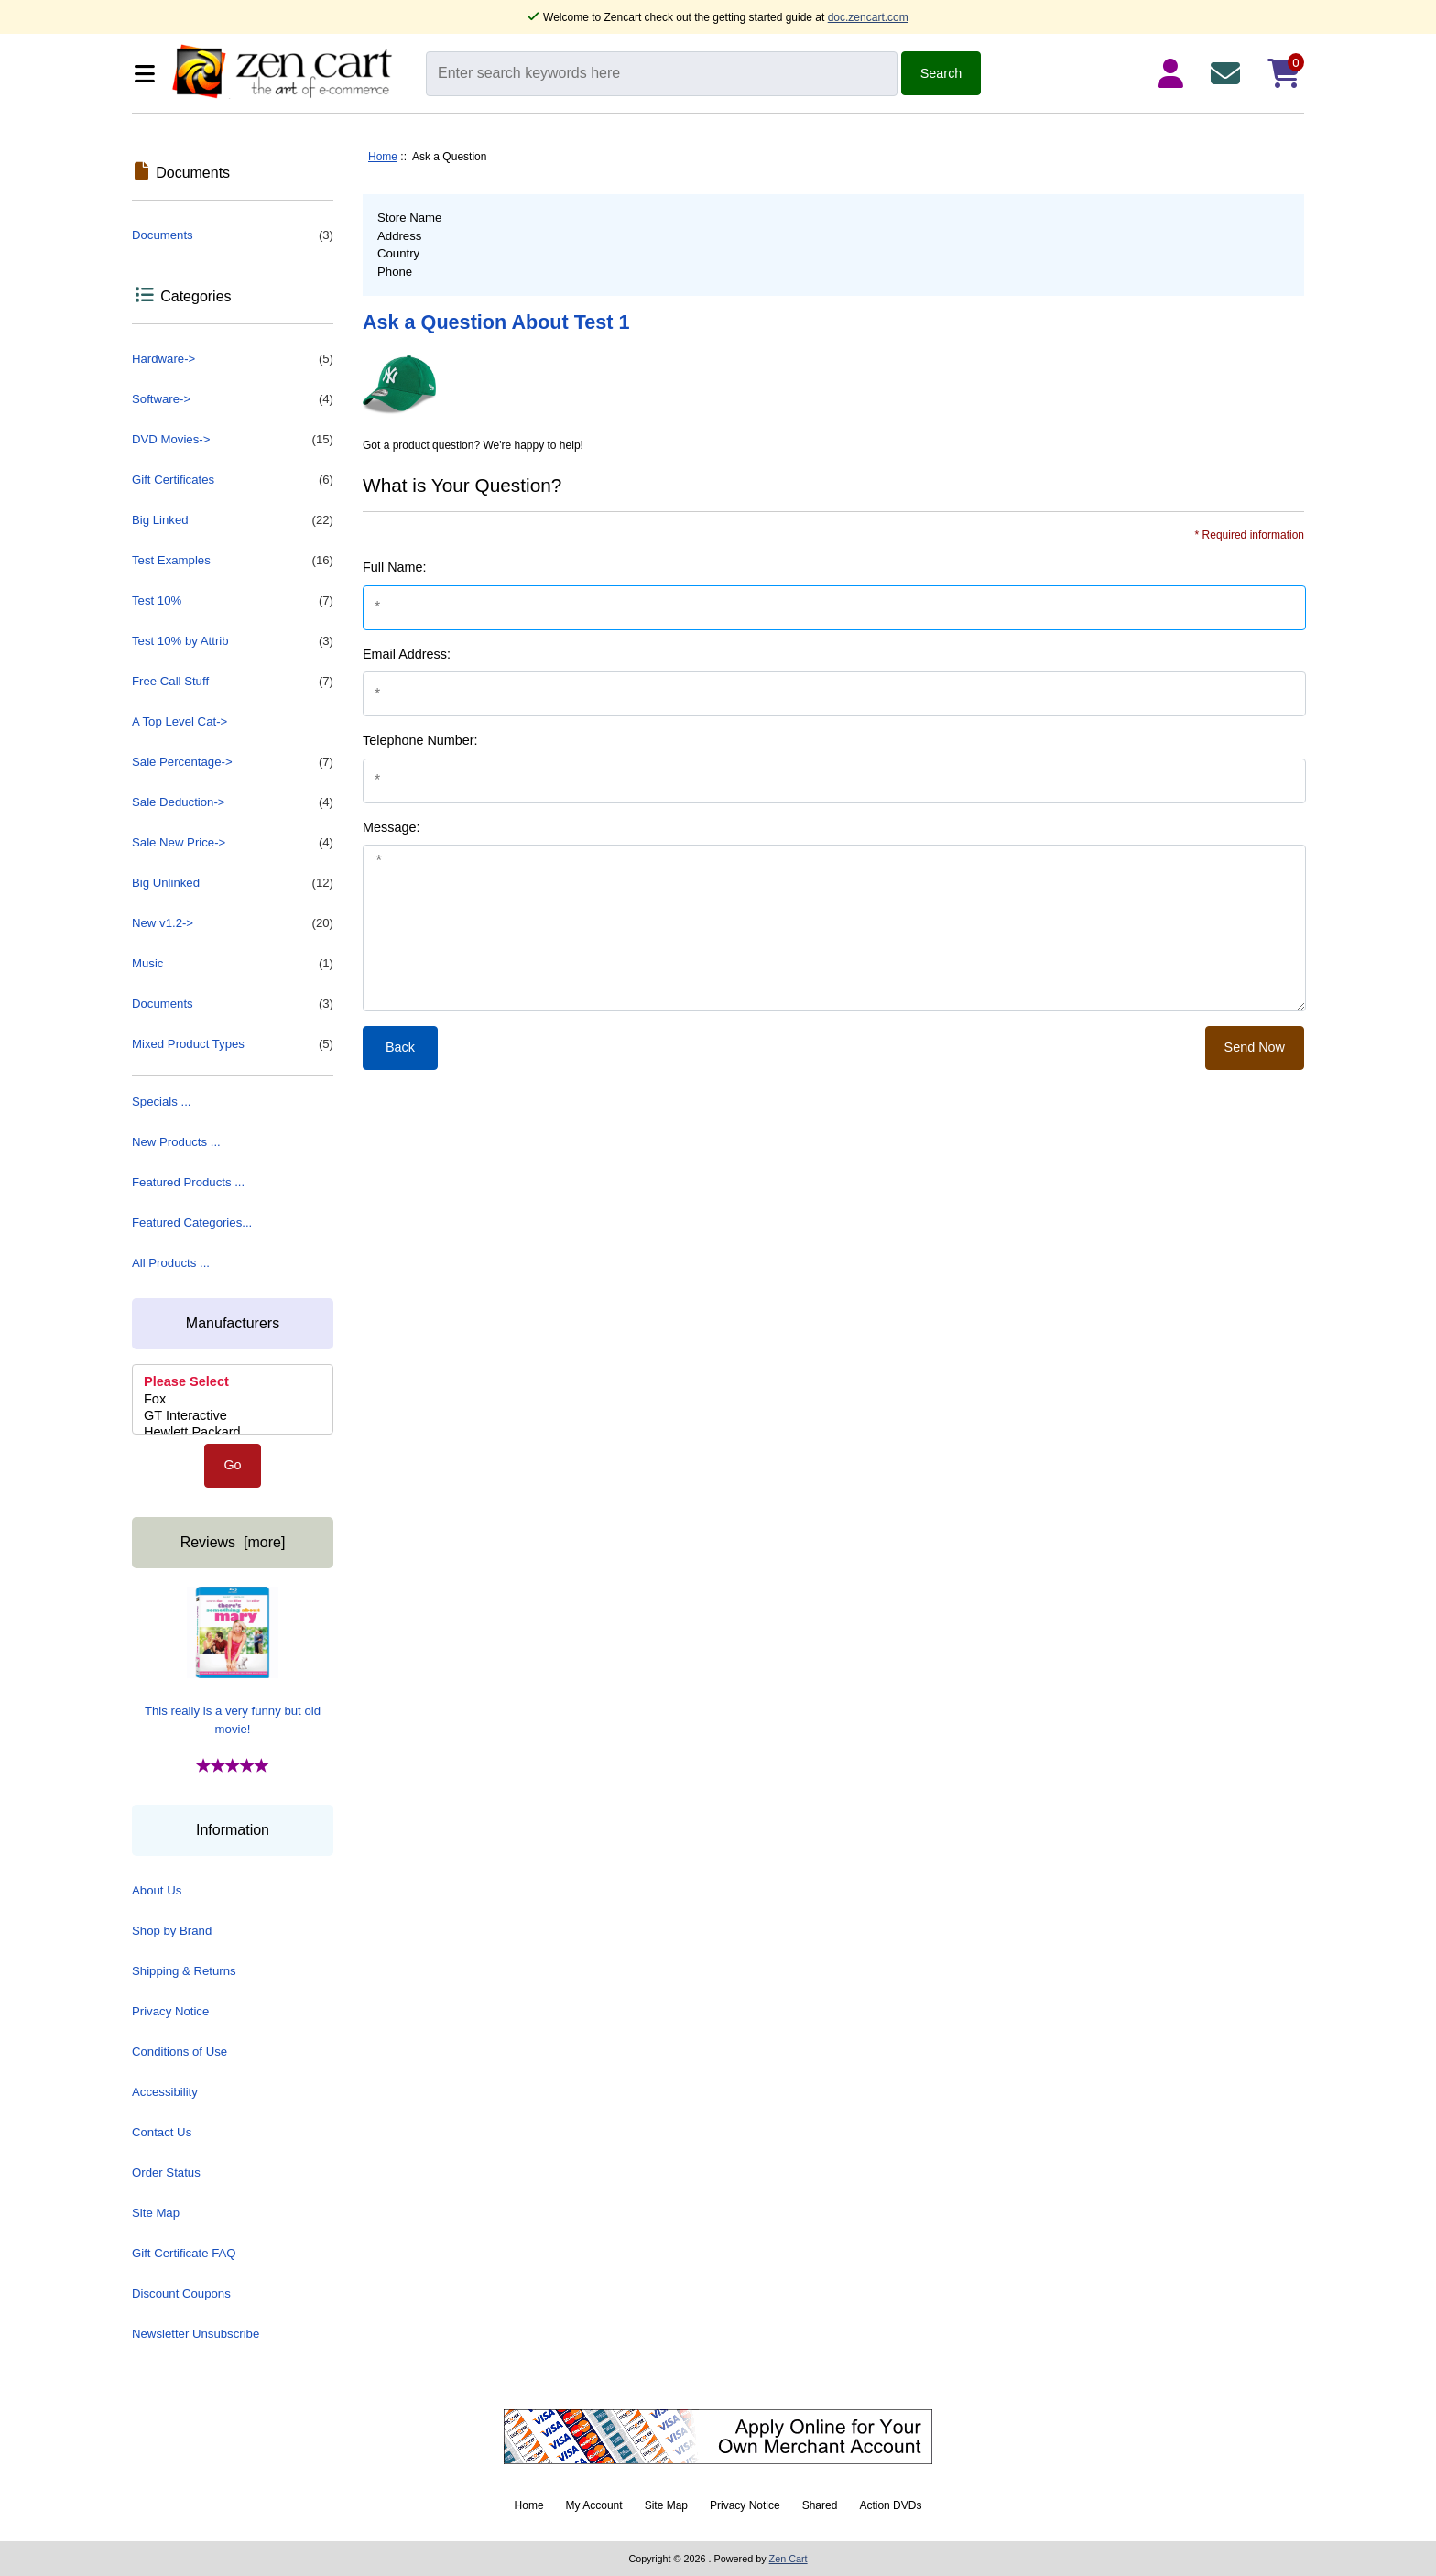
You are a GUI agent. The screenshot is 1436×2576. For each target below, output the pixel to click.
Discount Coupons (181, 2293)
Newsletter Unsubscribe (195, 2334)
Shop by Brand (172, 1930)
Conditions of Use (179, 2051)
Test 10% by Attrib (232, 641)
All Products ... (171, 1263)
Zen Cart (788, 2558)
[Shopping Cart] (1284, 73)
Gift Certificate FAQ (184, 2253)
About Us (156, 1890)
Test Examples (232, 560)
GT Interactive (232, 1416)
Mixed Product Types (232, 1044)
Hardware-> (232, 359)
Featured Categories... (192, 1222)
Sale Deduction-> (232, 802)
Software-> (232, 399)
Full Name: (395, 567)
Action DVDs (890, 2505)
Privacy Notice (170, 2011)
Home (382, 156)
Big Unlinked (232, 883)
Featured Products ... (188, 1182)
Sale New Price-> (232, 843)
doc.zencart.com (868, 17)
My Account (594, 2505)
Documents (232, 235)
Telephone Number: (420, 740)
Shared (820, 2505)
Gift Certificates (232, 480)
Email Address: (407, 654)
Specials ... (161, 1101)
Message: (391, 827)
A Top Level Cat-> (179, 721)
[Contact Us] (1229, 73)
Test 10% (232, 601)
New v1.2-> (232, 923)
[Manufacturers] (232, 1399)
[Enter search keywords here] (662, 73)
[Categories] (147, 73)
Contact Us (161, 2132)
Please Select (232, 1382)
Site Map (156, 2213)
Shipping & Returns (184, 1971)
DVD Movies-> (232, 440)
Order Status (166, 2172)
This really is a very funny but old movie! (233, 1661)
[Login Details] (1174, 73)
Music (232, 964)
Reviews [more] (233, 1542)
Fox (232, 1400)
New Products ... (176, 1142)
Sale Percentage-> (232, 762)
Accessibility (165, 2092)
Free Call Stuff (232, 681)
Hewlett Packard (232, 1432)
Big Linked (232, 520)
